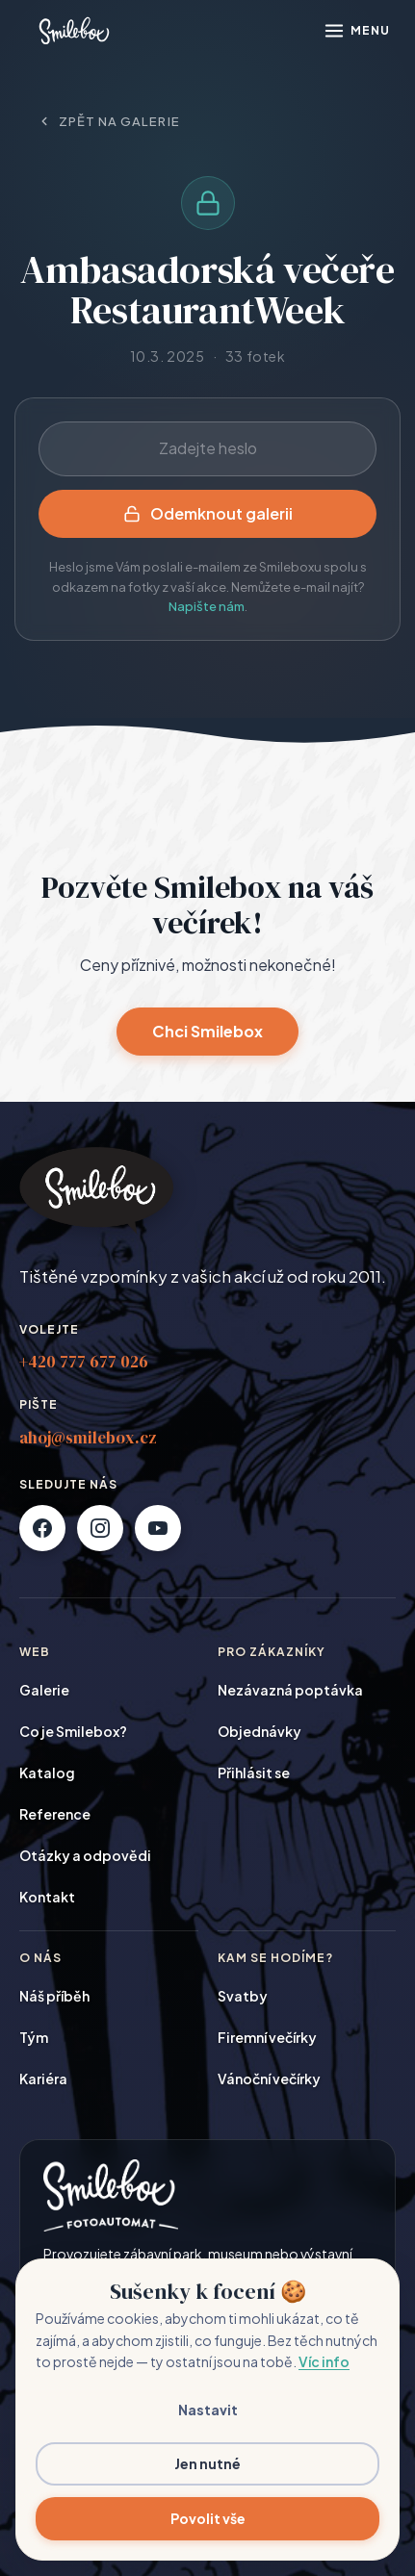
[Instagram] (100, 1528)
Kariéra (43, 2078)
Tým (33, 2037)
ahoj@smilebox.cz (88, 1437)
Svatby (243, 1995)
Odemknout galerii (208, 513)
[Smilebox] (73, 31)
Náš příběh (54, 1995)
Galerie (44, 1689)
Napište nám (207, 606)
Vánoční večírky (269, 2078)
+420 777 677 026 (83, 1361)
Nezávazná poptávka (290, 1689)
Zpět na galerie (109, 121)
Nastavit (208, 2409)
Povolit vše (208, 2518)
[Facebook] (42, 1528)
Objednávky (259, 1731)
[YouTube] (158, 1528)
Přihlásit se (254, 1772)
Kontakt (47, 1896)
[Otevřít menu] (357, 30)
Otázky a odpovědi (85, 1855)
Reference (55, 1814)
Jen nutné (207, 2463)
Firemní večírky (267, 2037)
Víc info (324, 2361)
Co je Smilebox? (73, 1731)
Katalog (47, 1772)
